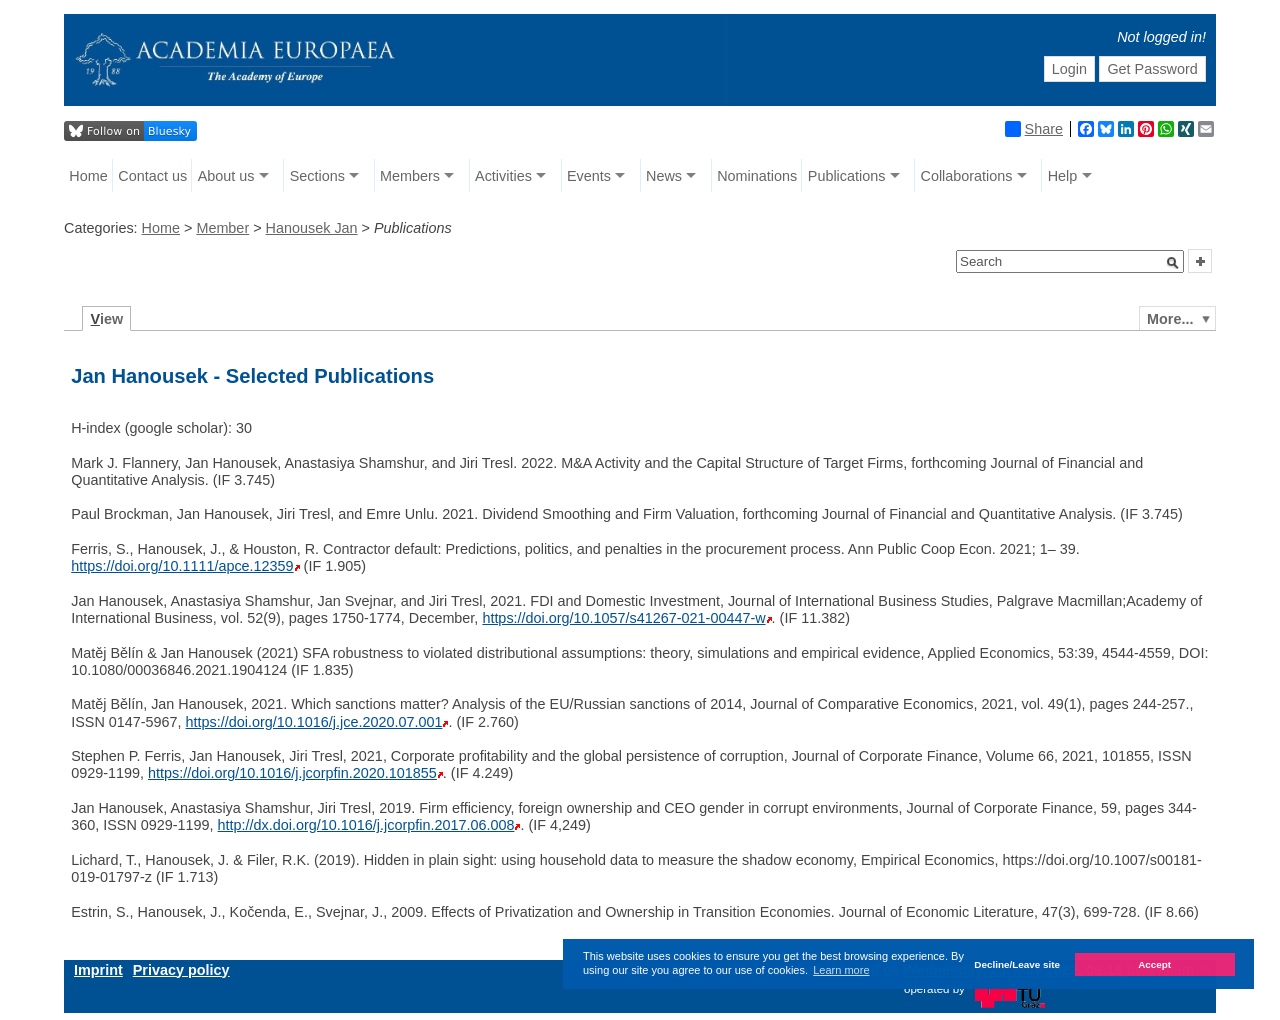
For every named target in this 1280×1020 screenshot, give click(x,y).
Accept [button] (1154, 964)
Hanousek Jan (312, 228)
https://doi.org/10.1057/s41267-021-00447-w (623, 618)
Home (88, 176)
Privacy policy (181, 970)
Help (1063, 176)
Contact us (152, 176)
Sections (317, 176)
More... (1170, 319)
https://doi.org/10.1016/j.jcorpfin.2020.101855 (292, 773)
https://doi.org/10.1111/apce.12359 (182, 566)
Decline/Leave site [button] (1017, 964)
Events (589, 176)
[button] (1173, 263)
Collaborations (967, 176)
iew (107, 319)
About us (226, 176)
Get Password (1152, 69)
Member (222, 228)
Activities (503, 176)
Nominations (757, 176)
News (664, 176)
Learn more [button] (841, 970)
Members (410, 176)
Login (1069, 69)
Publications (847, 176)
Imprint (98, 970)
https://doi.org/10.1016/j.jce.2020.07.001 (314, 722)
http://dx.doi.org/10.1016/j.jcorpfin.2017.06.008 (366, 825)
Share (1034, 129)
